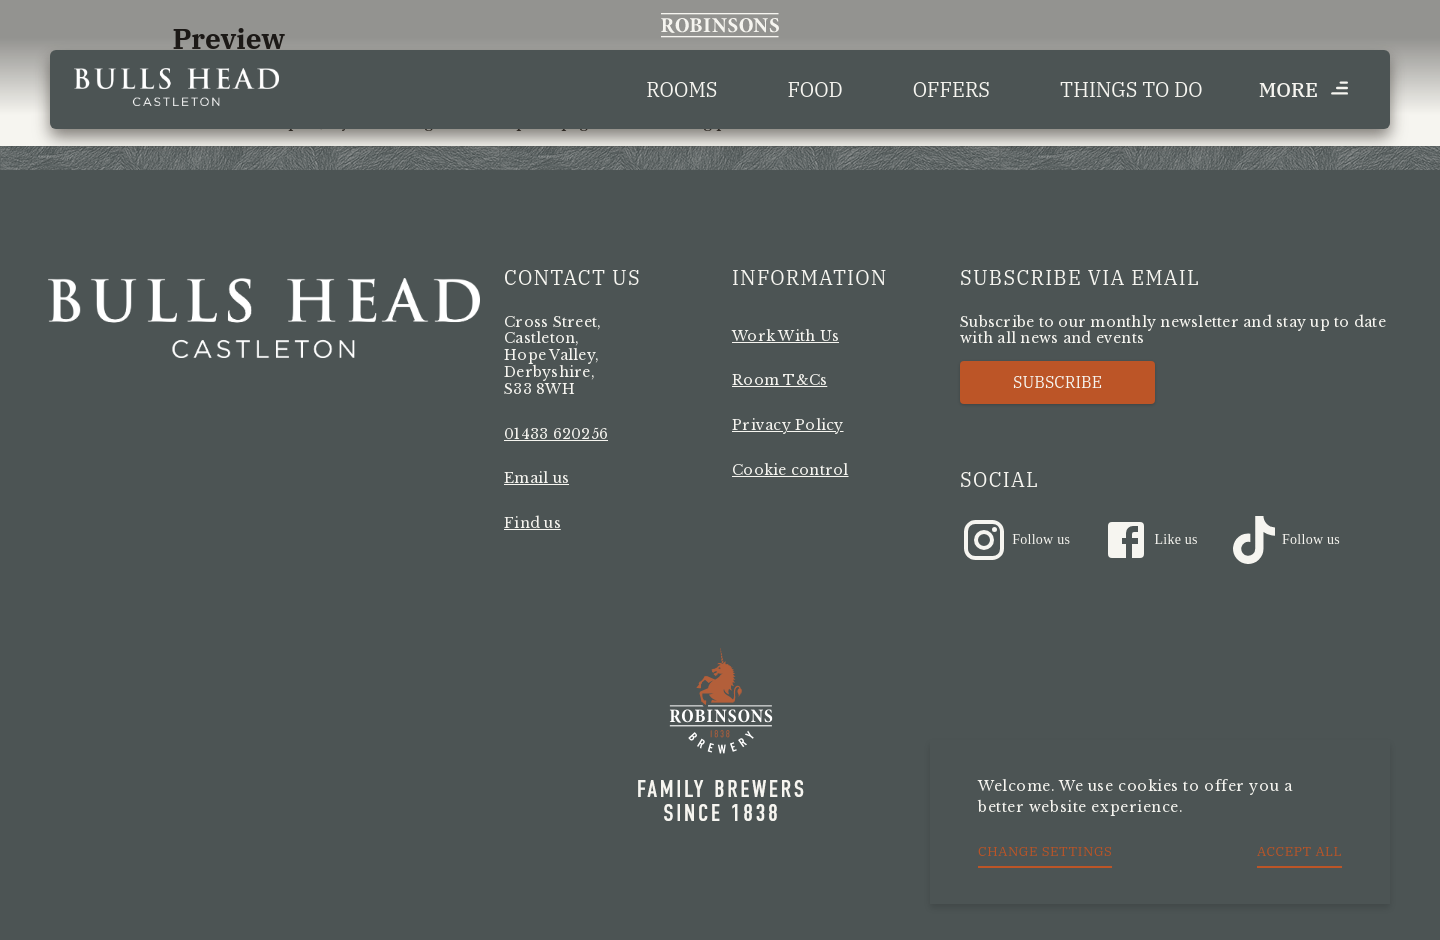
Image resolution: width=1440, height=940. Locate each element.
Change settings (1045, 851)
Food (815, 90)
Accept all (1299, 851)
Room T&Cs (779, 380)
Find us (532, 523)
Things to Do (1131, 90)
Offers (951, 90)
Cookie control (790, 470)
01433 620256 (556, 434)
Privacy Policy (788, 425)
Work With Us (785, 336)
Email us (536, 478)
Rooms (681, 90)
